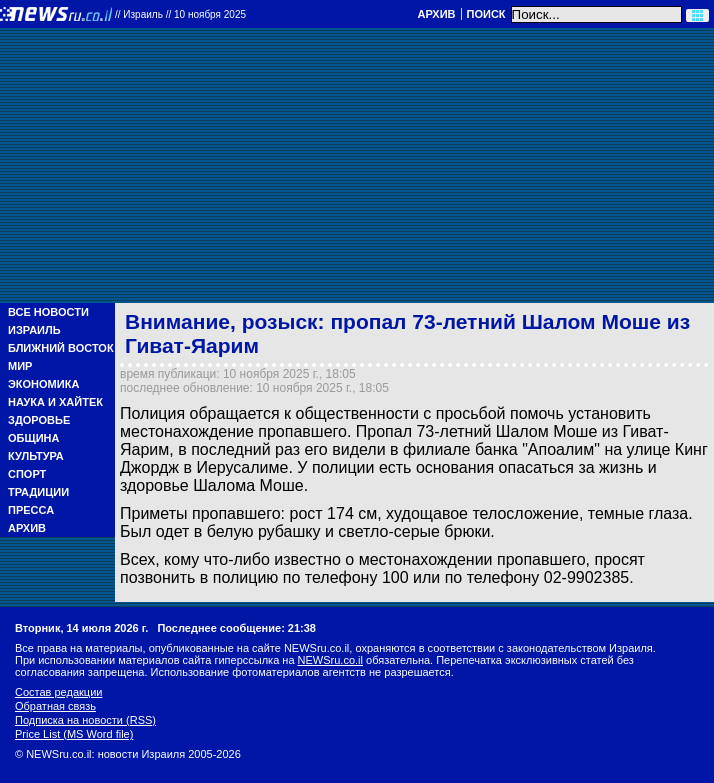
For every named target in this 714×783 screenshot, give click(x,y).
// (180, 14)
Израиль (34, 330)
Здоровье (39, 420)
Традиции (38, 492)
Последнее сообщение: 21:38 (236, 628)
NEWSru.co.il (330, 660)
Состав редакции (58, 692)
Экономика (43, 384)
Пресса (31, 510)
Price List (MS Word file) (74, 734)
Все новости (48, 312)
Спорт (27, 474)
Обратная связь (55, 706)
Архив (436, 14)
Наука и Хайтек (55, 402)
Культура (36, 456)
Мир (20, 366)
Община (33, 438)
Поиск (486, 14)
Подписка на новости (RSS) (85, 720)
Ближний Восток (61, 348)
